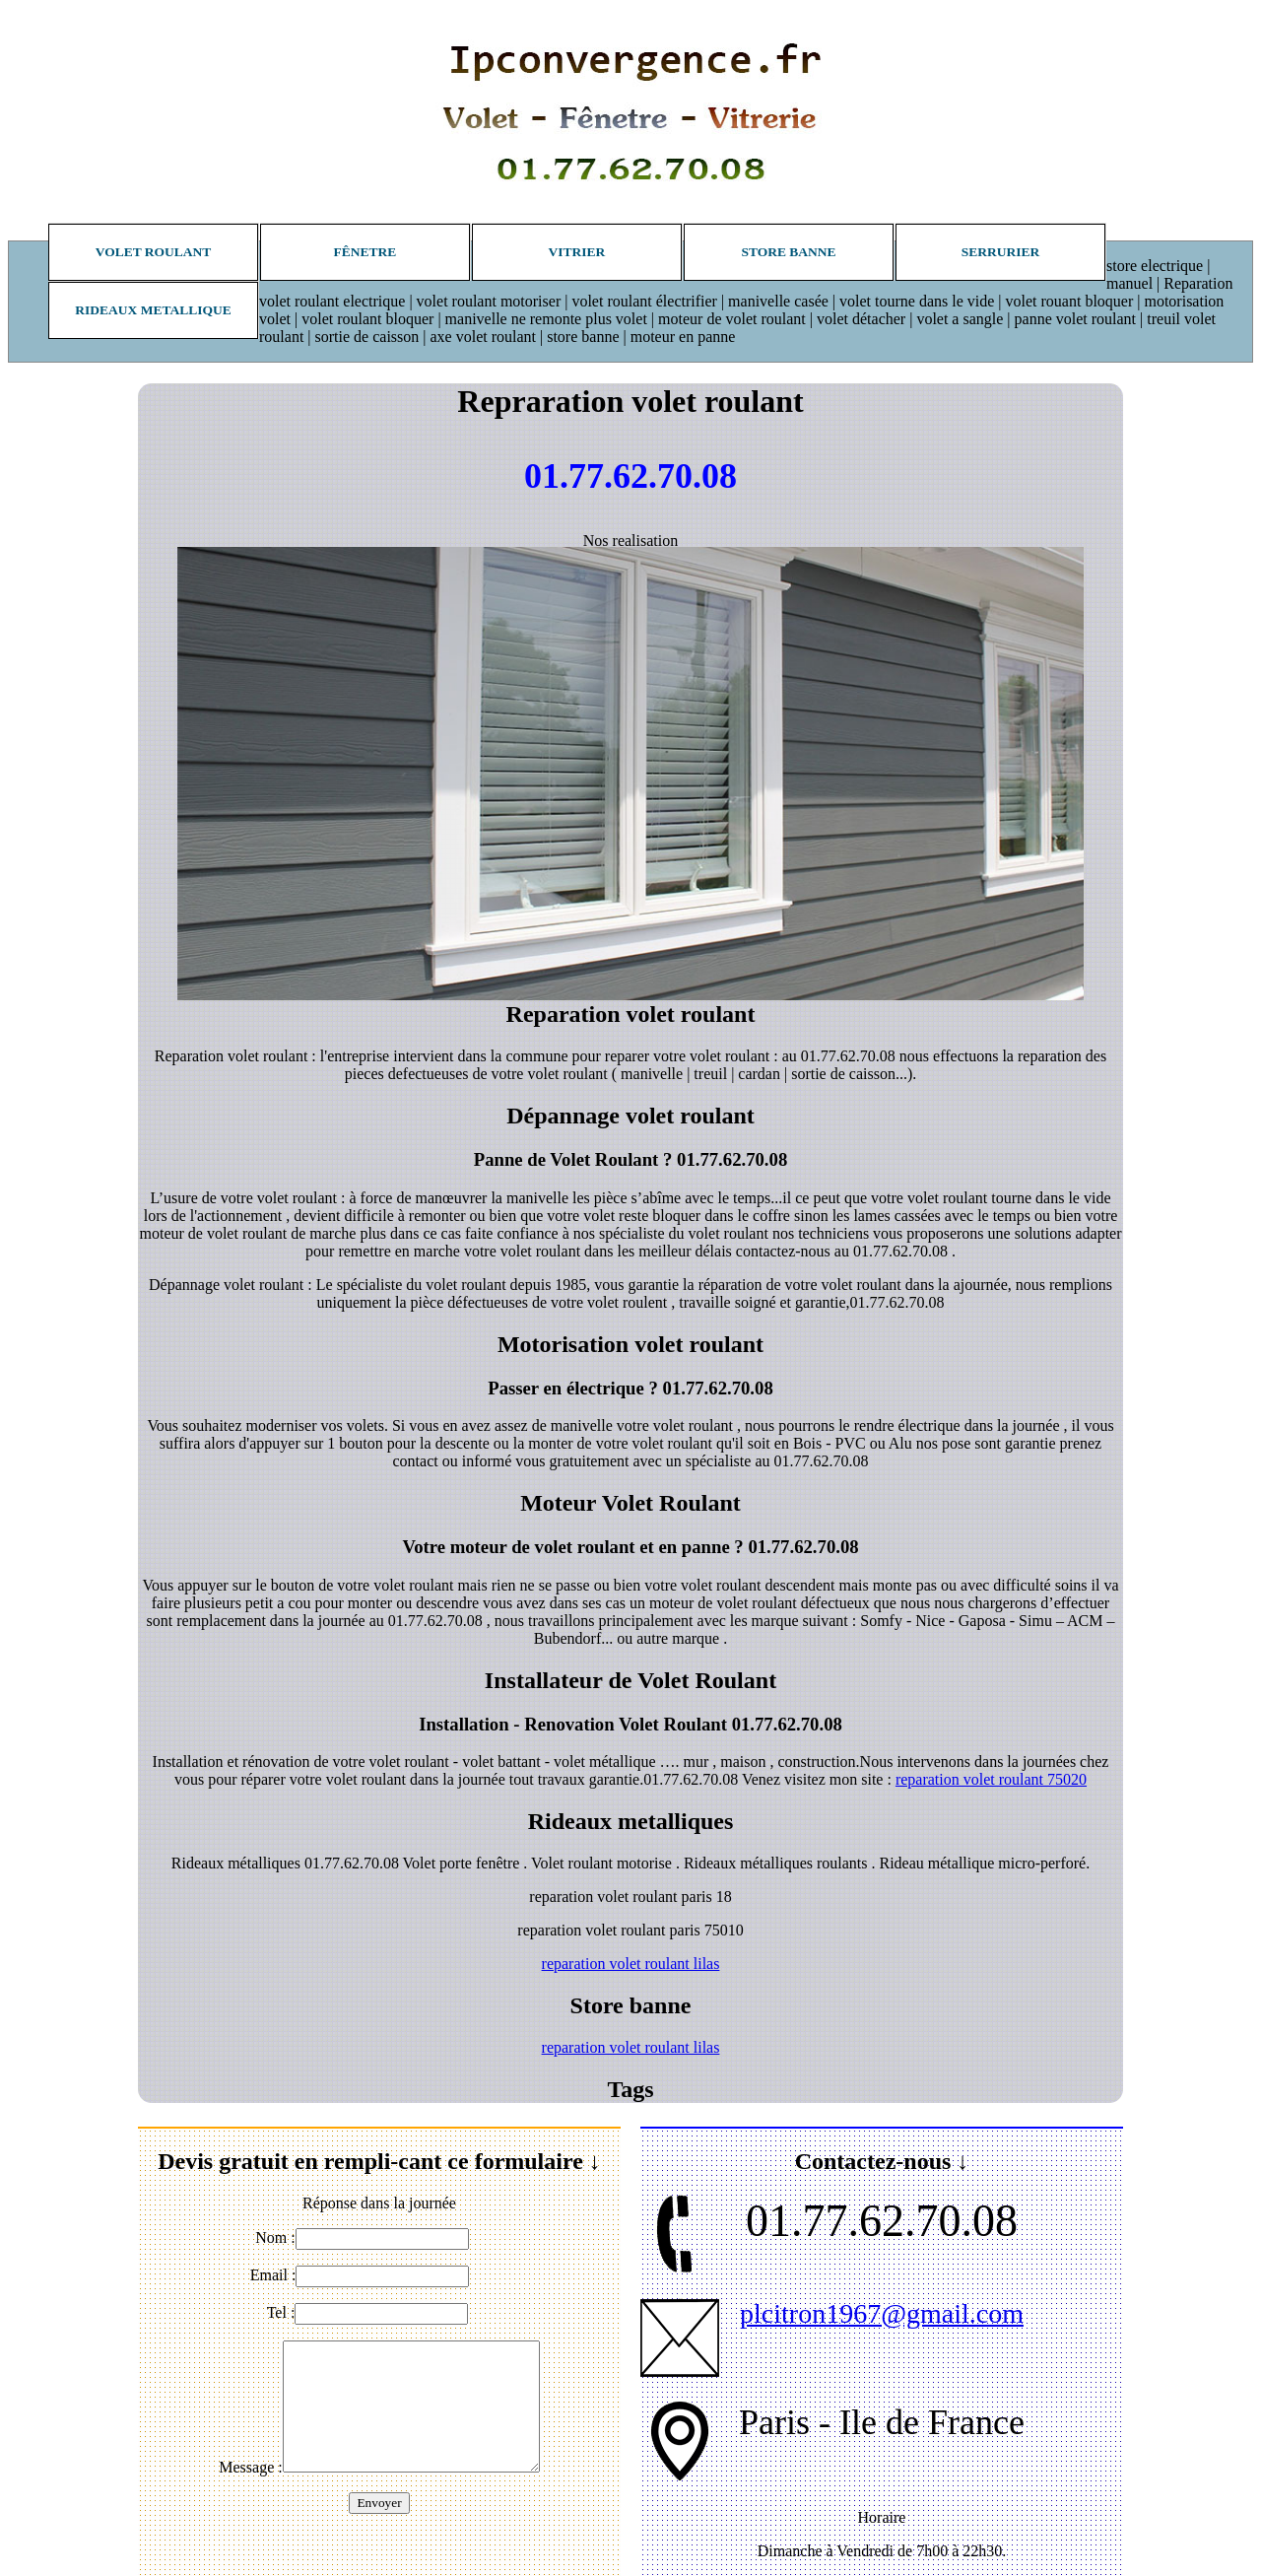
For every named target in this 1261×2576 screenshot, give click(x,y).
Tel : (281, 2312)
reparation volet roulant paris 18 (630, 1896)
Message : (250, 2467)
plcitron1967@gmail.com (882, 2313)
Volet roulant (154, 251)
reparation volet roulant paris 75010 (630, 1930)
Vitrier (577, 251)
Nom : (275, 2237)
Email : (273, 2275)
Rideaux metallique (153, 310)
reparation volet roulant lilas (631, 1963)
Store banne (788, 251)
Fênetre (365, 251)
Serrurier (1001, 251)
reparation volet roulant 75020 (991, 1779)
